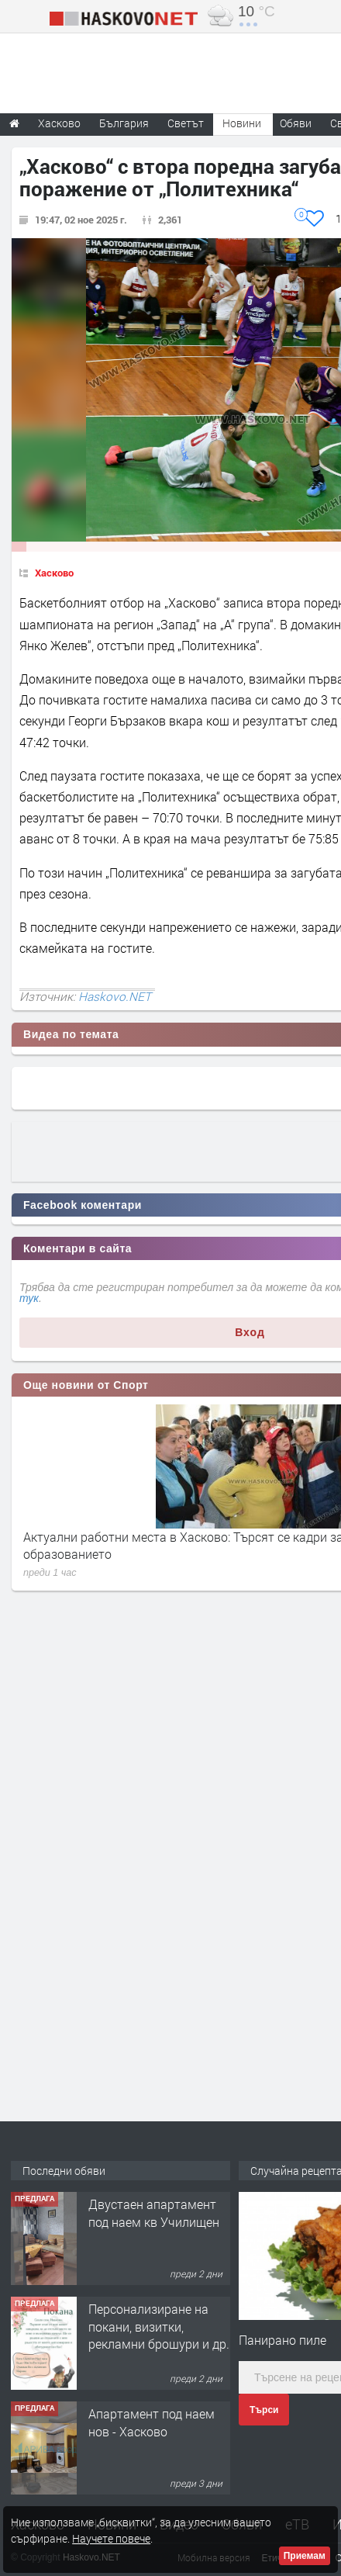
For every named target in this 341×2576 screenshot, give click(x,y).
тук (29, 1298)
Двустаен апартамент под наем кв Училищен (153, 2212)
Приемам (305, 2555)
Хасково (54, 573)
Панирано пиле (282, 2340)
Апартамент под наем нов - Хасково (151, 2422)
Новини (241, 123)
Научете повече (111, 2538)
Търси (264, 2410)
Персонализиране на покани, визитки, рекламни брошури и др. (158, 2326)
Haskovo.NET (114, 996)
